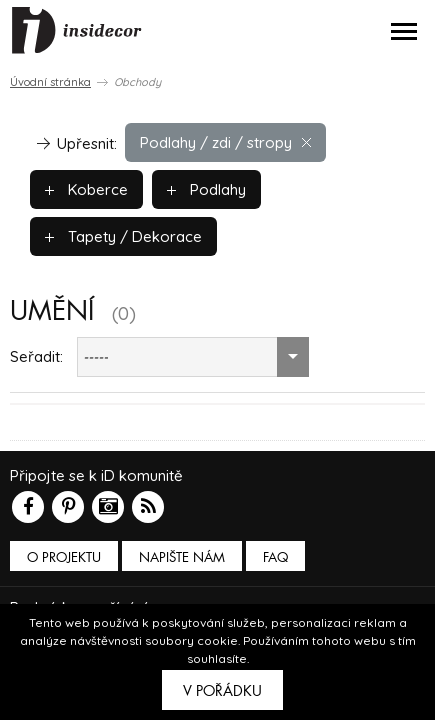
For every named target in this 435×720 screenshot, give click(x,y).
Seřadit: (36, 356)
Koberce (86, 189)
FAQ (275, 557)
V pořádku (222, 691)
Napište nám (182, 557)
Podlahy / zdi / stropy (225, 142)
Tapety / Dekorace (123, 236)
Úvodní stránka (50, 82)
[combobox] (193, 357)
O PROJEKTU (64, 557)
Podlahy (206, 189)
